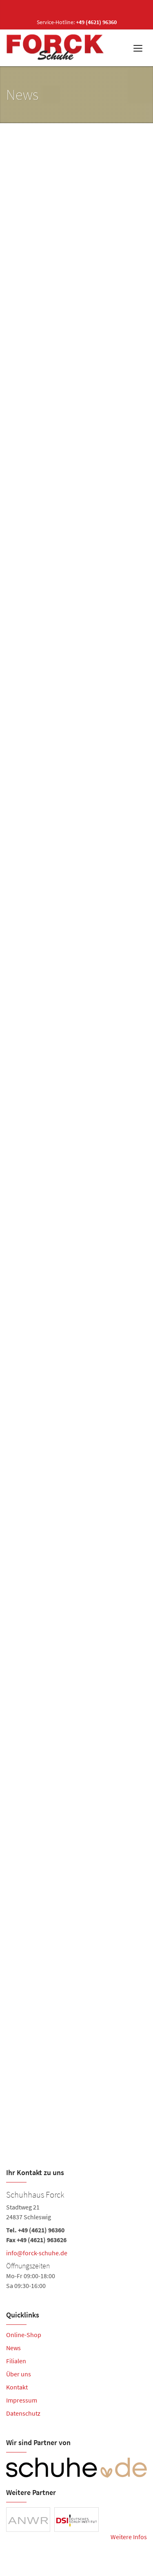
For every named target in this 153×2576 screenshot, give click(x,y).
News (13, 2348)
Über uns (18, 2374)
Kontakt (17, 2387)
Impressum (21, 2400)
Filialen (16, 2361)
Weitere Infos (129, 2537)
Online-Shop (23, 2335)
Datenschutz (23, 2413)
